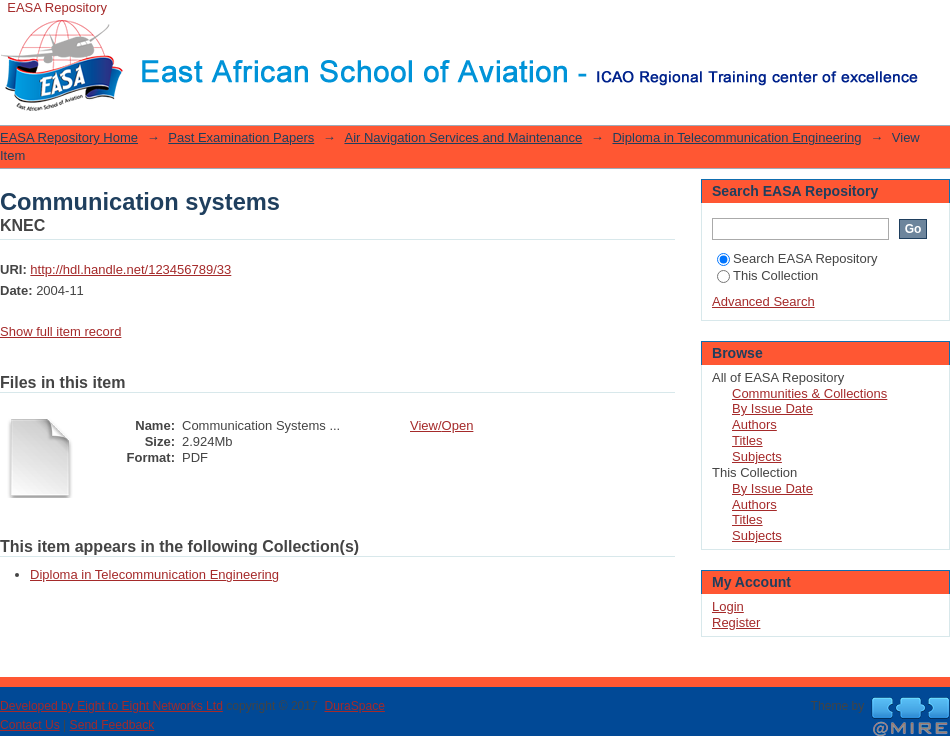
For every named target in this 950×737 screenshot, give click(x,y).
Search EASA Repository (797, 258)
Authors (754, 424)
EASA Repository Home (69, 137)
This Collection (767, 275)
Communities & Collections (809, 393)
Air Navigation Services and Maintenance (463, 137)
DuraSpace (354, 706)
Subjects (757, 456)
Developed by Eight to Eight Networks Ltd (111, 706)
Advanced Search (763, 301)
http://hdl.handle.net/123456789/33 (130, 269)
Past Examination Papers (241, 137)
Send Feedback (112, 725)
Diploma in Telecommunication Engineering (736, 137)
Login (934, 24)
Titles (747, 440)
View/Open (441, 425)
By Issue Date (772, 408)
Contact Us (30, 725)
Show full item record (60, 331)
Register (736, 622)
